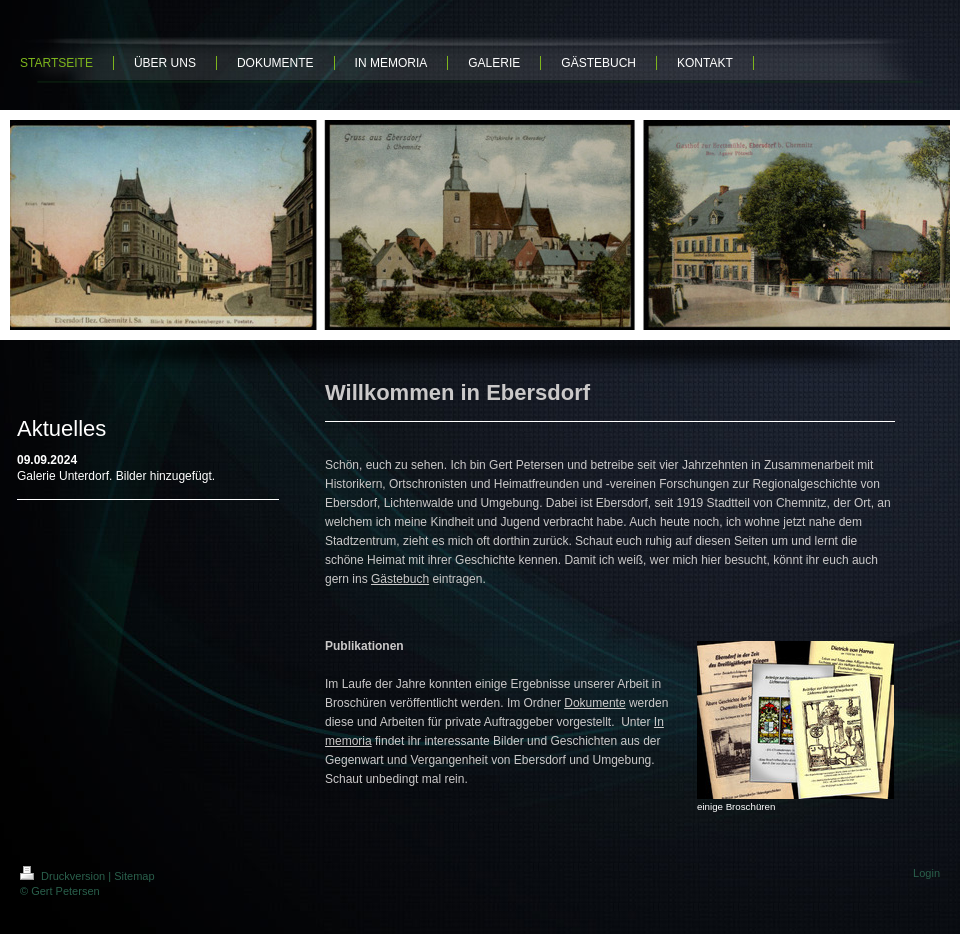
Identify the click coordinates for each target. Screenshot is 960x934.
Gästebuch (400, 579)
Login (926, 873)
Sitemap (134, 876)
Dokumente (594, 703)
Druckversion (64, 876)
